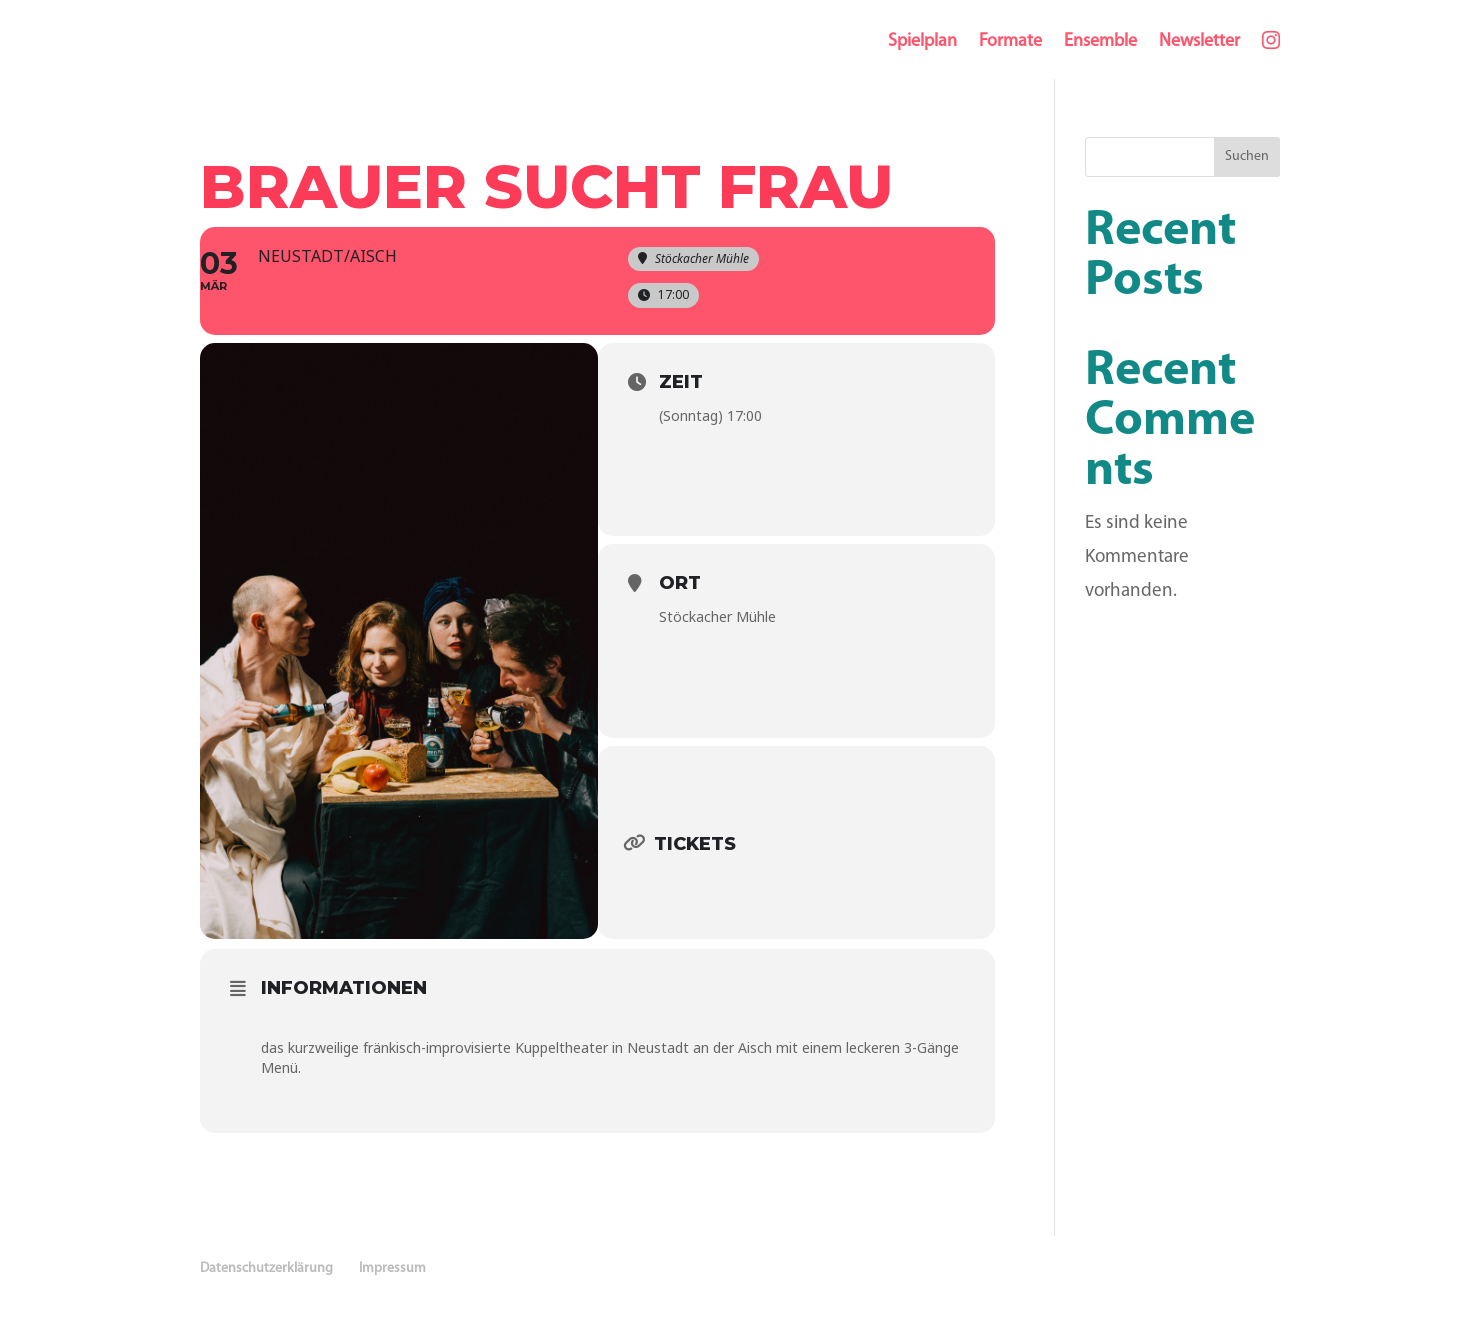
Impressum (392, 1268)
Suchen (1247, 156)
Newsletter (1199, 42)
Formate (1010, 42)
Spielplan (922, 42)
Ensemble (1100, 42)
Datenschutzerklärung (266, 1268)
